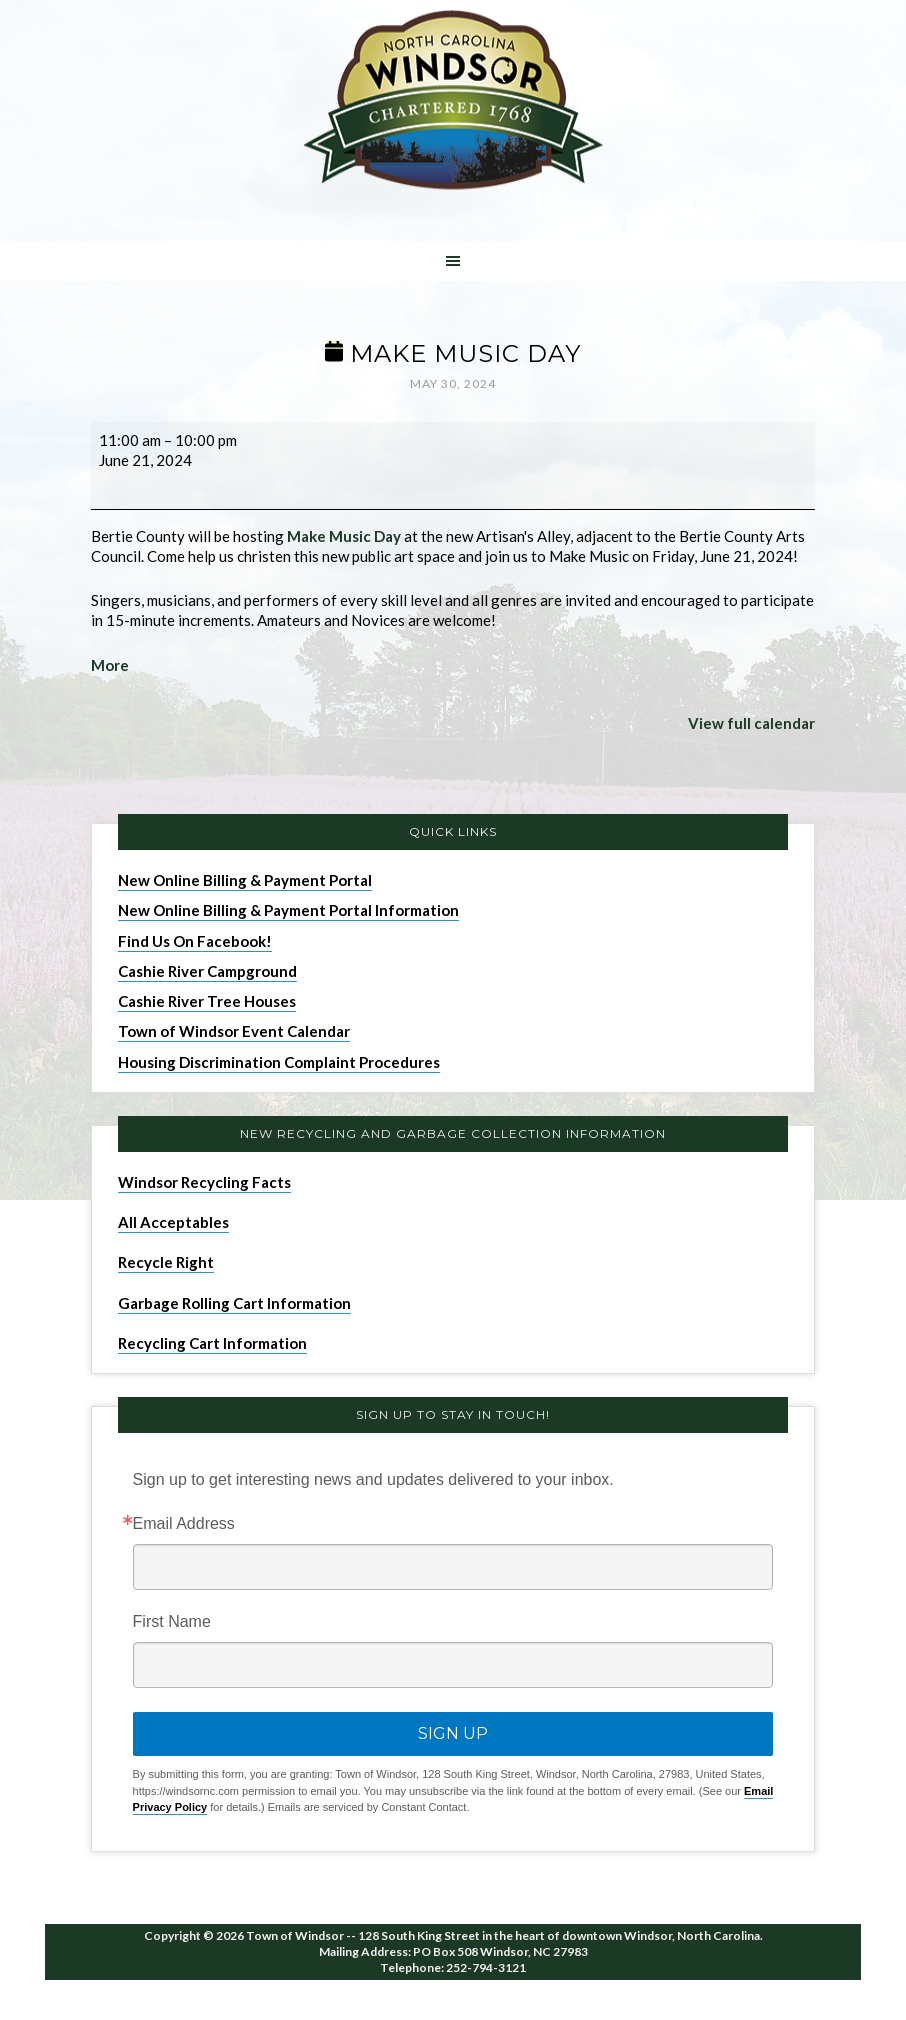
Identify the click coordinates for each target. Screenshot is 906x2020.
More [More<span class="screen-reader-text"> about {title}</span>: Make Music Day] (110, 665)
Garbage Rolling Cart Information (234, 1303)
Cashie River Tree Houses (207, 1001)
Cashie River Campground (207, 971)
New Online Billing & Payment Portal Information (288, 910)
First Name (172, 1622)
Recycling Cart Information (212, 1343)
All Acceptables (173, 1222)
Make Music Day (344, 536)
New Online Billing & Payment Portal (245, 880)
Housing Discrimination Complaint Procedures (279, 1062)
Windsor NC (453, 103)
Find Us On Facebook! (195, 941)
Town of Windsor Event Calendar (234, 1031)
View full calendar (751, 723)
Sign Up (453, 1733)
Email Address (184, 1524)
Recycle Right (166, 1262)
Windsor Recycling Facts (204, 1182)
